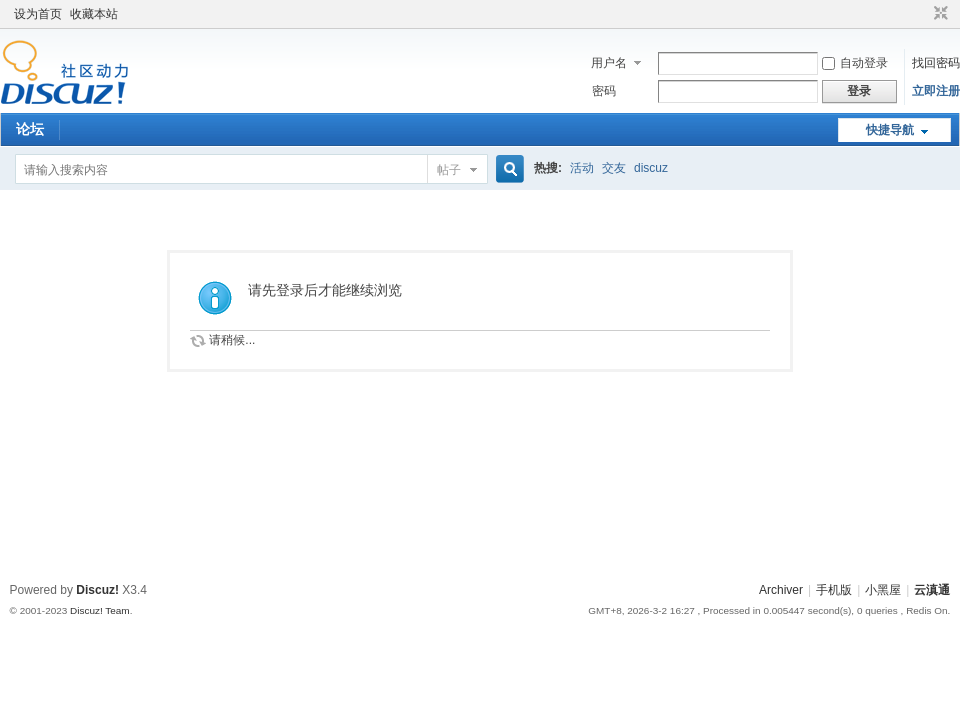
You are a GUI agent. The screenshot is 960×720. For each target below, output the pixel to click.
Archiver (781, 590)
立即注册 (936, 91)
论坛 (30, 129)
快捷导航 (890, 130)
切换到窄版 (938, 14)
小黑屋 (883, 590)
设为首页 (38, 14)
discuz (651, 168)
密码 (604, 91)
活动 (582, 168)
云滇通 (932, 590)
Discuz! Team (100, 610)
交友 (614, 168)
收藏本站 (94, 14)
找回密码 (936, 63)
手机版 (834, 590)
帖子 (449, 170)
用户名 (609, 63)
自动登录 (855, 63)
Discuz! (97, 590)
